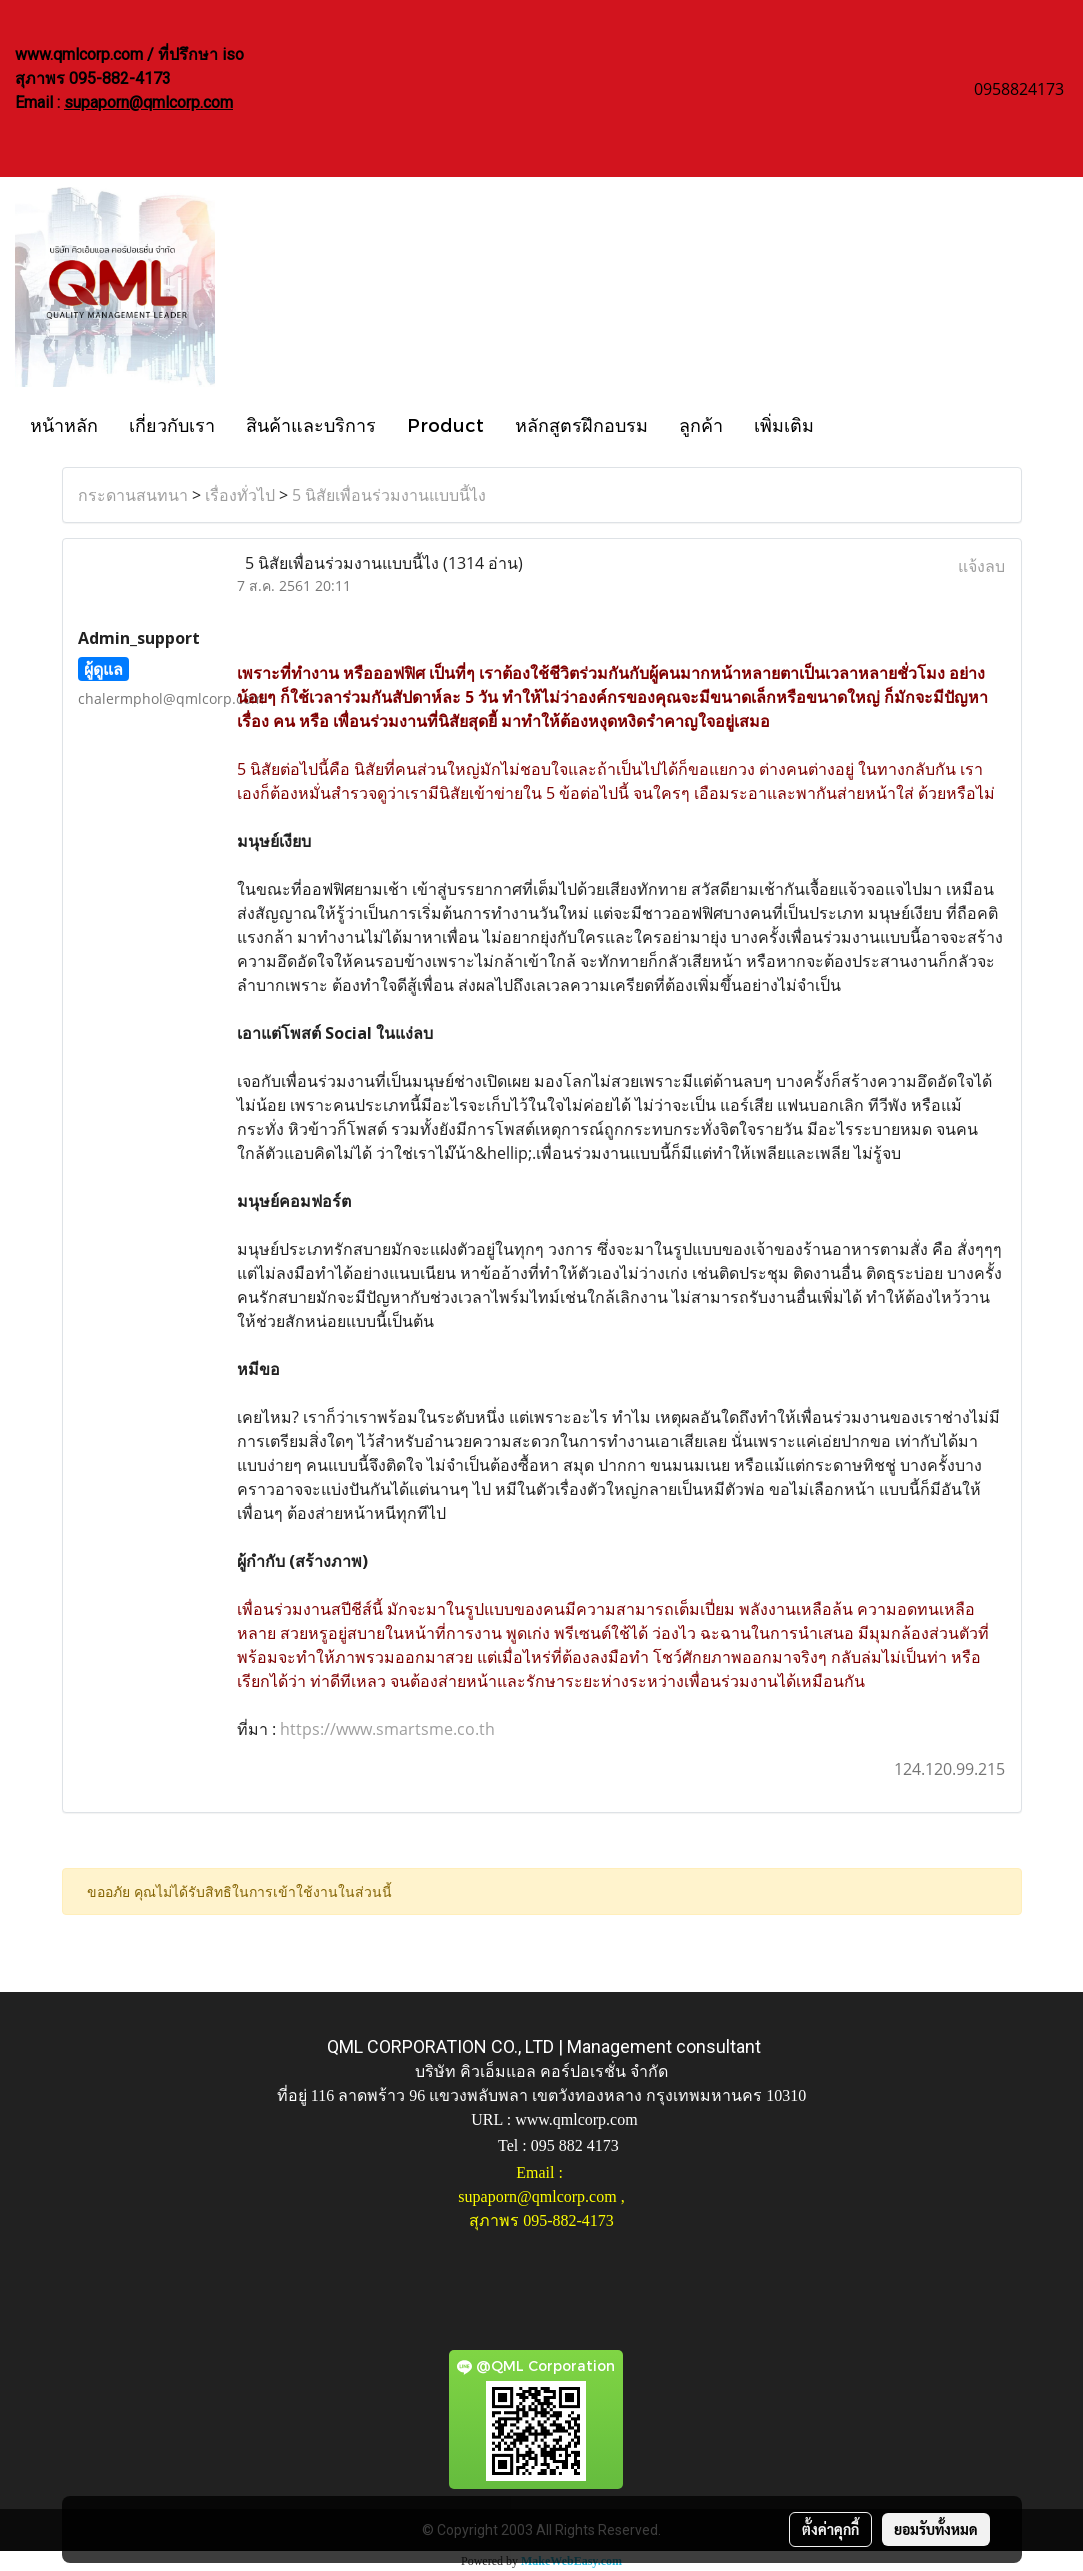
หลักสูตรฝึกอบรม (581, 424)
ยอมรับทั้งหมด (936, 2529)
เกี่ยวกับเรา (172, 424)
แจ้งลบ (981, 566)
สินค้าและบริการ (311, 424)
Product (445, 424)
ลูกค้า (701, 424)
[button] (847, 424)
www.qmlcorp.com (576, 2119)
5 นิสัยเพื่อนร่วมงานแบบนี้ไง (389, 495)
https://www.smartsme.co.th (387, 1729)
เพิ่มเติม (784, 424)
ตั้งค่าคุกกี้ (830, 2529)
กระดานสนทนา (133, 495)
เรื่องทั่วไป (240, 495)
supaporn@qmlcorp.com (148, 102)
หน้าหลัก (64, 424)
